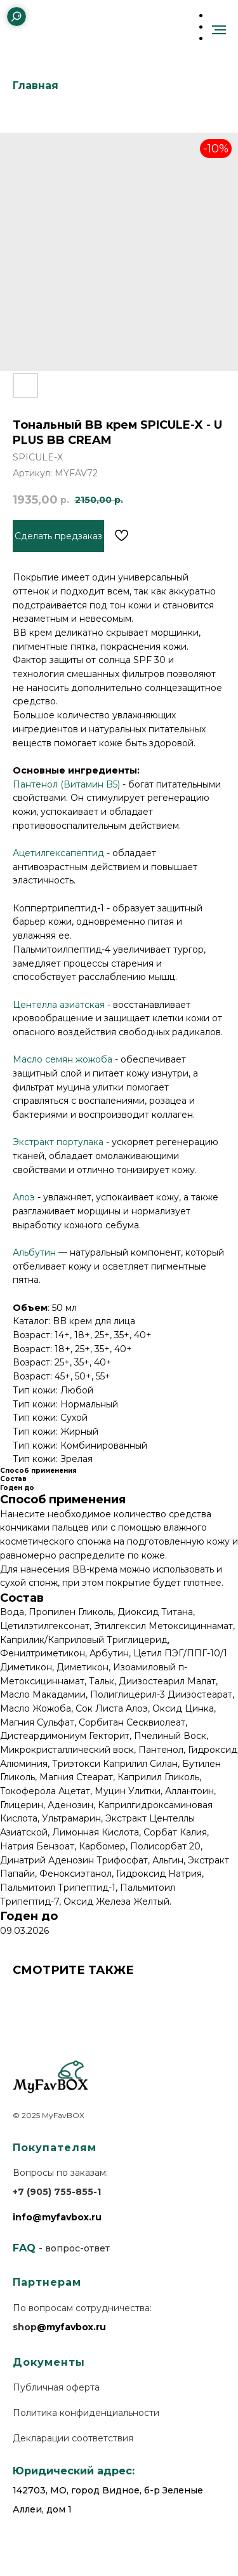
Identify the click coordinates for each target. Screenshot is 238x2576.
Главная (35, 85)
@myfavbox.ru (71, 2327)
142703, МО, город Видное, (77, 2490)
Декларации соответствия (73, 2438)
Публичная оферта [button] (56, 2387)
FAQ (24, 2248)
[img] (44, 16)
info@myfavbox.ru (57, 2217)
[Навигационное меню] (219, 29)
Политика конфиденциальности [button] (86, 2412)
